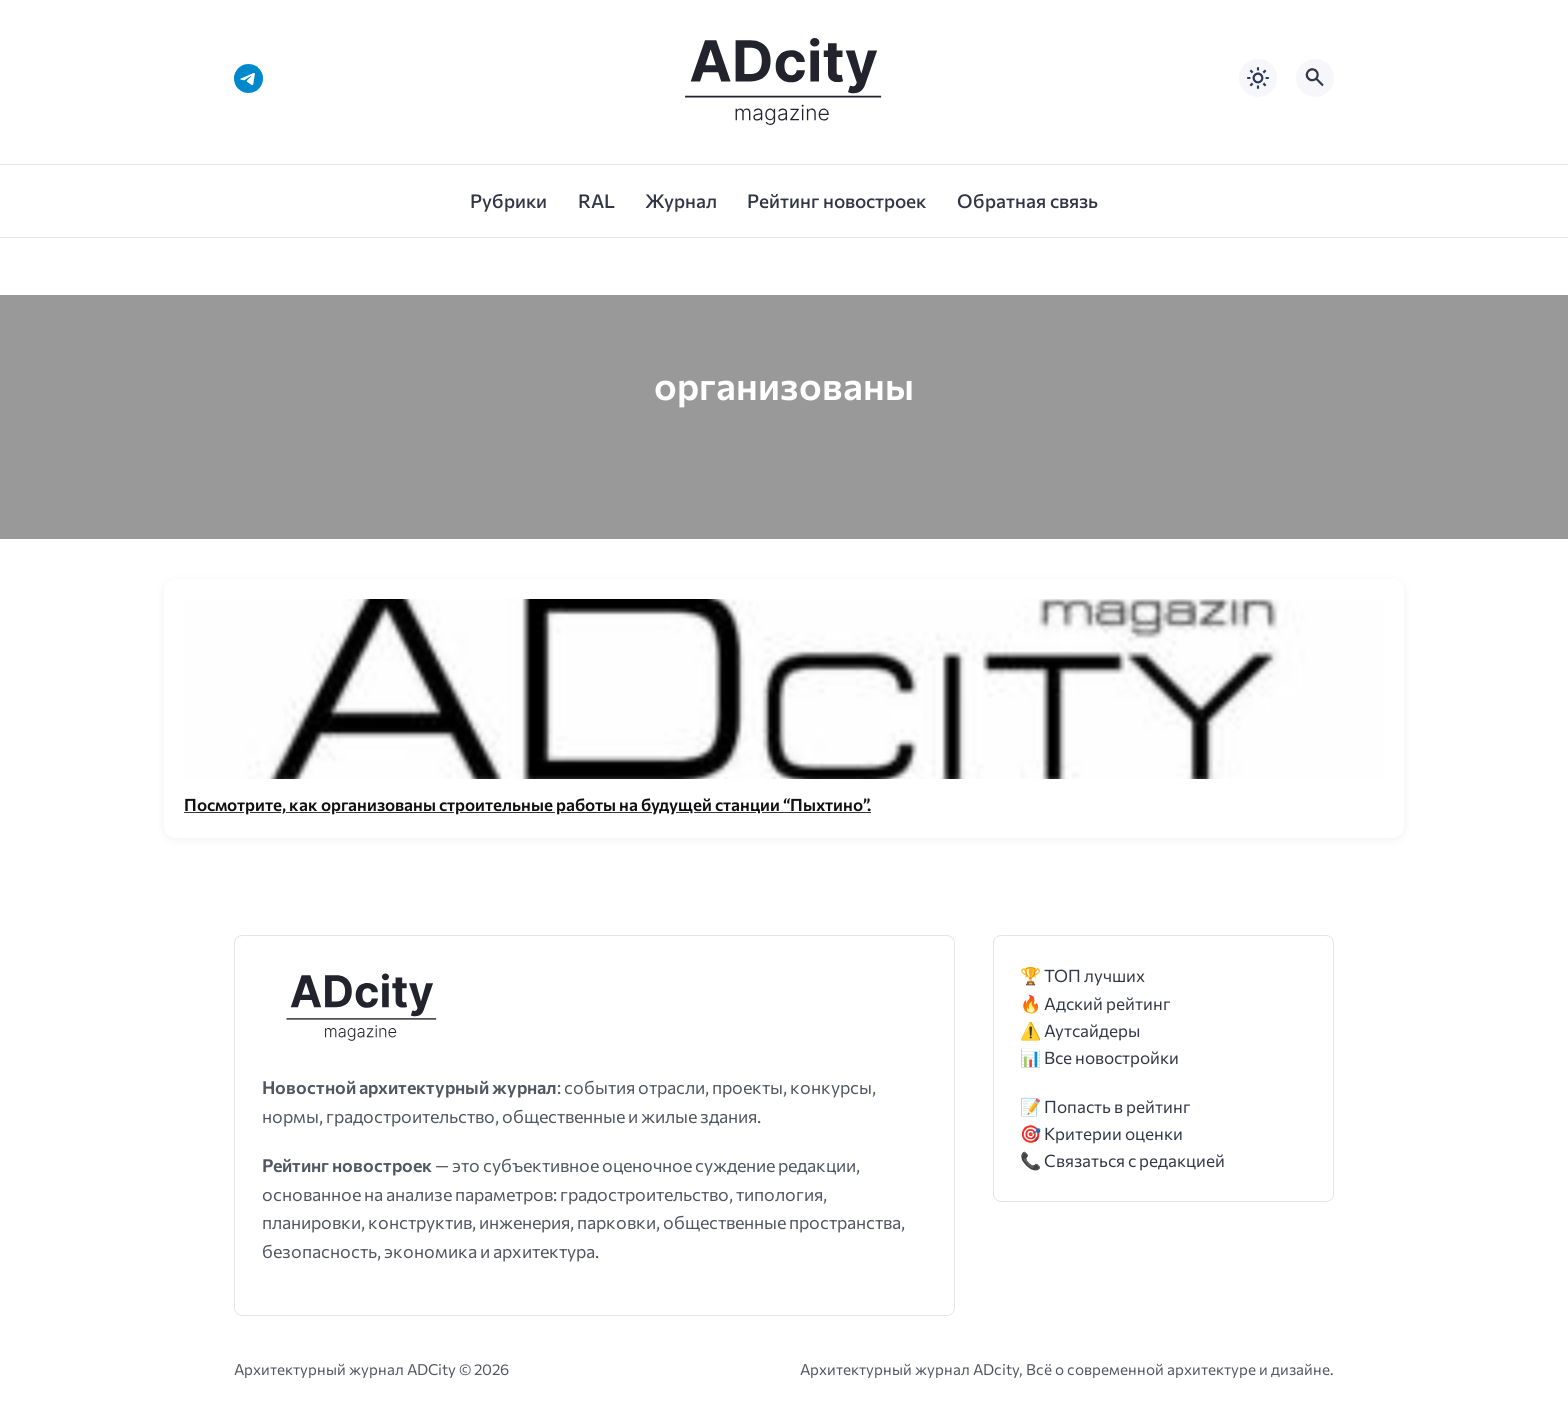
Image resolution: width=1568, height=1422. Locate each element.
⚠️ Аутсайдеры (1080, 1030)
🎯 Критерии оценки (1101, 1133)
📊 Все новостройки (1099, 1057)
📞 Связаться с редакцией (1122, 1160)
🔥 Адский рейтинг (1095, 1003)
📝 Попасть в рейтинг (1105, 1106)
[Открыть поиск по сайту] (1315, 78)
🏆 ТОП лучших (1082, 975)
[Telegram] (248, 78)
